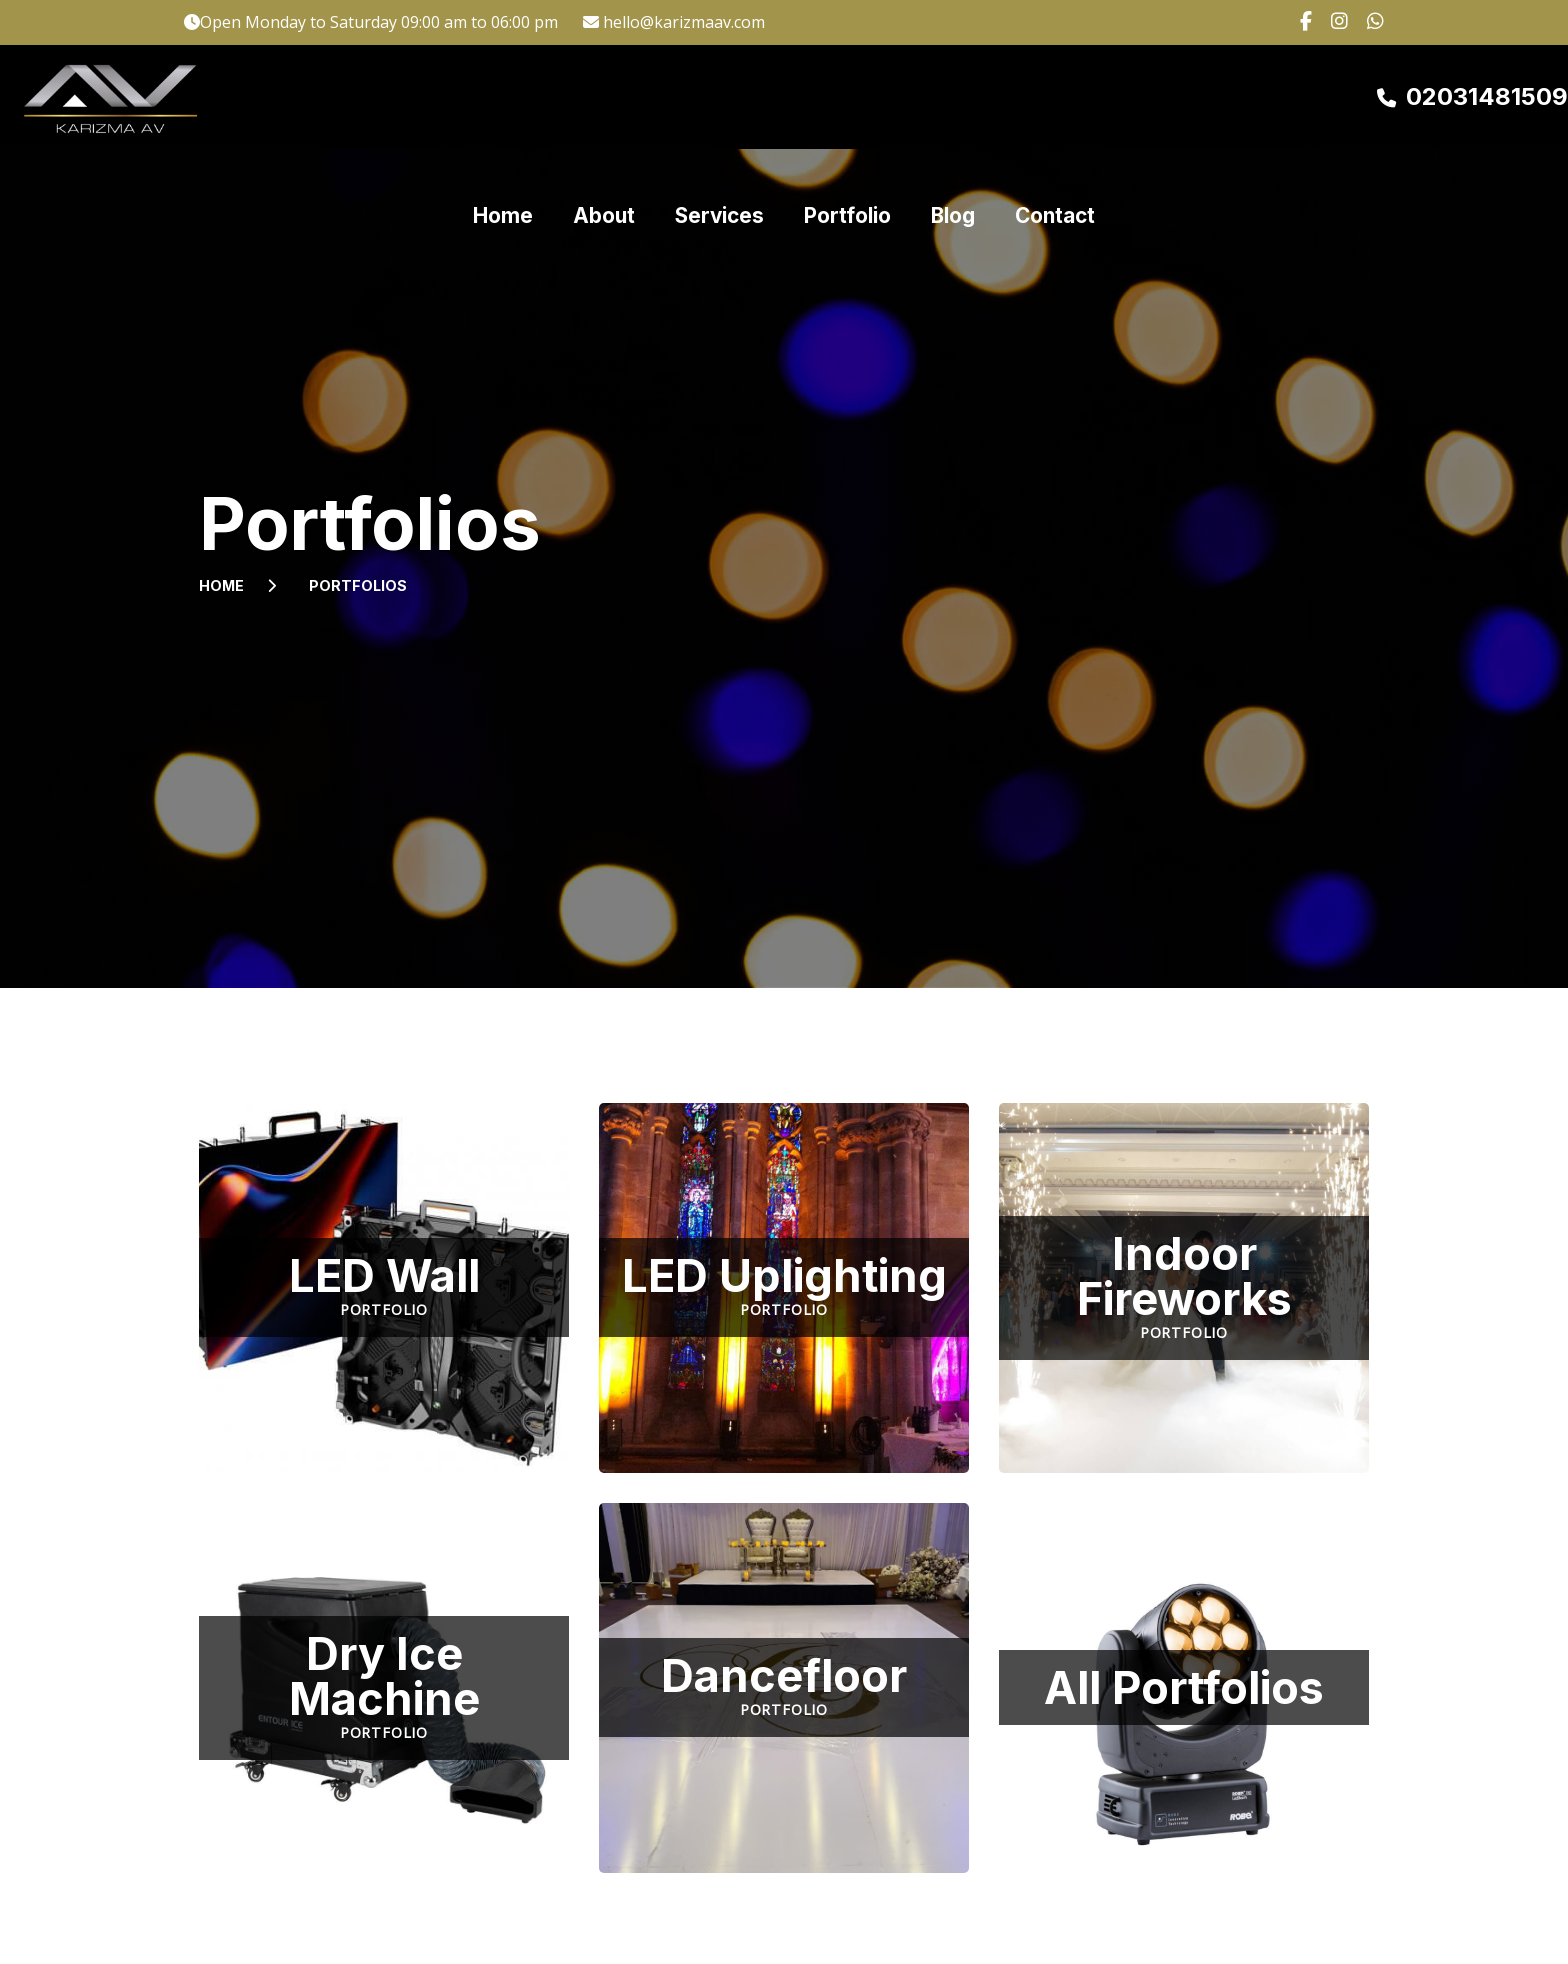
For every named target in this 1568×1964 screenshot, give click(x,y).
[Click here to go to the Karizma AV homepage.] (115, 96)
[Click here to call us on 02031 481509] (1472, 97)
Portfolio (847, 96)
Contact (1055, 96)
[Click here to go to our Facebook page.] (1300, 22)
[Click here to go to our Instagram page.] (1334, 22)
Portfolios (358, 585)
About (604, 96)
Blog (953, 96)
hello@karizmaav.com (684, 22)
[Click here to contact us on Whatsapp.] (1368, 22)
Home (503, 96)
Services (719, 96)
